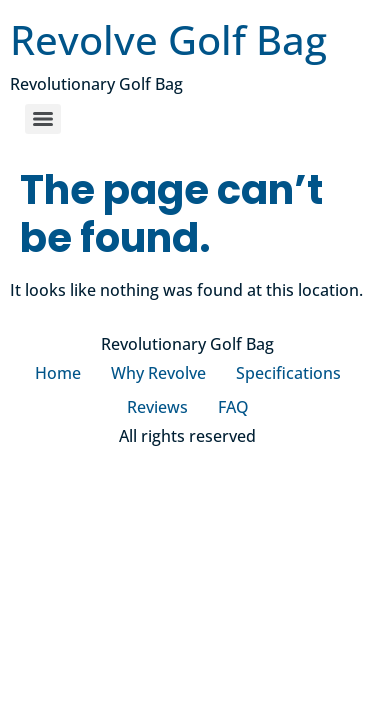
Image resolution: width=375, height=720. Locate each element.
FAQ (233, 407)
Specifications (288, 373)
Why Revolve (158, 373)
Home (58, 373)
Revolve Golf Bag (168, 39)
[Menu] (43, 119)
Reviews (157, 407)
